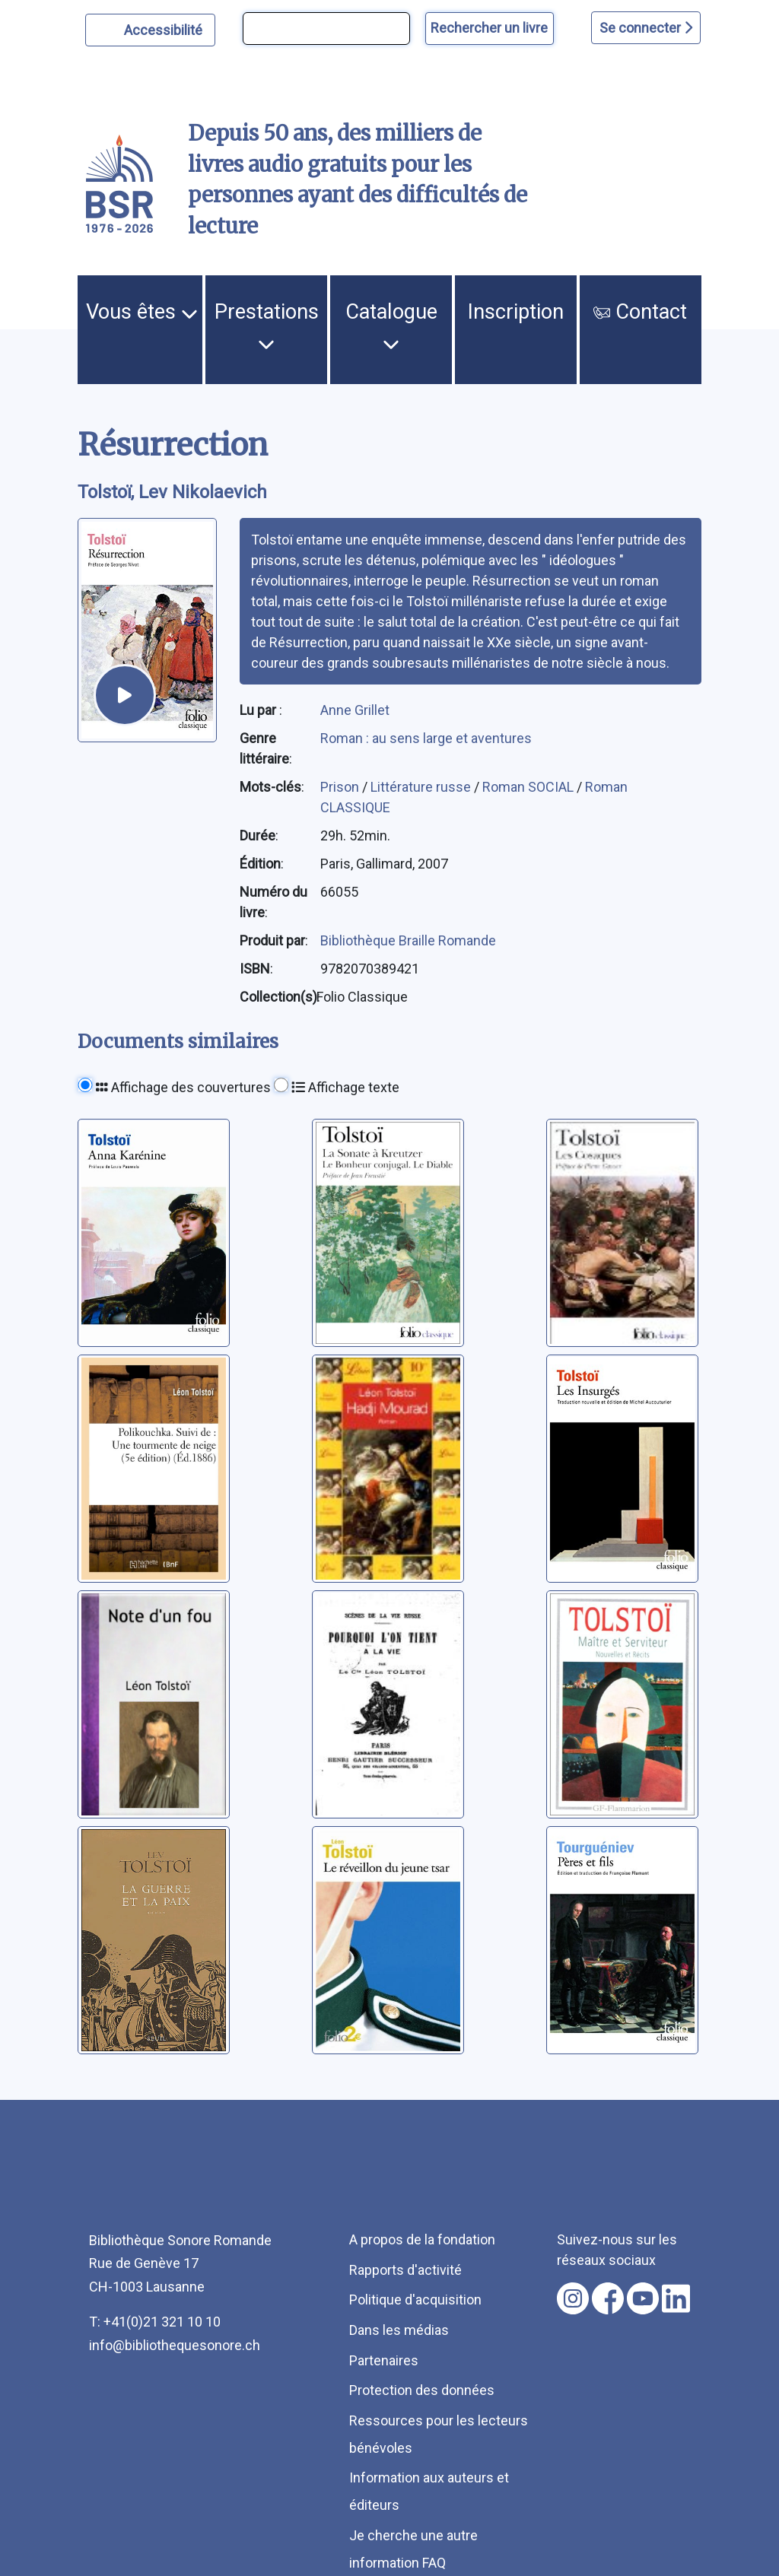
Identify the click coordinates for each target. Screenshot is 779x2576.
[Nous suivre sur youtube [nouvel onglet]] (643, 2298)
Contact (640, 312)
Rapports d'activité (405, 2270)
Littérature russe (422, 787)
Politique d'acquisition (415, 2300)
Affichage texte (345, 1087)
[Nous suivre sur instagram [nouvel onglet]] (573, 2298)
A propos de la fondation (422, 2239)
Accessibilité (165, 28)
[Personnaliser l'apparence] (150, 30)
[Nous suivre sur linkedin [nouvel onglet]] (676, 2298)
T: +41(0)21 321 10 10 (155, 2322)
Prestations (267, 326)
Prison (341, 787)
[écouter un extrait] (125, 695)
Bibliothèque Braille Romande (408, 940)
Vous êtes (142, 312)
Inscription (516, 312)
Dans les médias (399, 2330)
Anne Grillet (355, 710)
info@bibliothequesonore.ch (174, 2345)
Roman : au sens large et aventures (426, 738)
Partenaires (383, 2360)
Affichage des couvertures (183, 1087)
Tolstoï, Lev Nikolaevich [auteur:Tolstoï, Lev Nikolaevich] (172, 492)
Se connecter (645, 28)
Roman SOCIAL (529, 787)
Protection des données (421, 2390)
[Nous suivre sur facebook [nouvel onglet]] (608, 2298)
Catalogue (391, 326)
